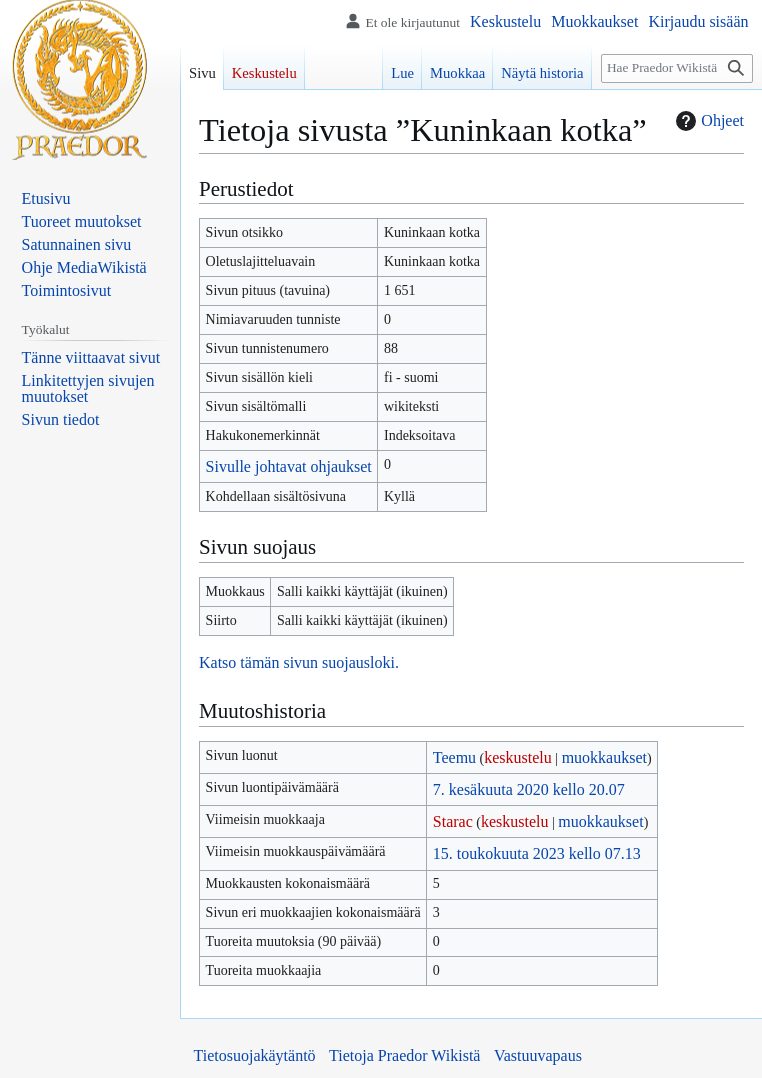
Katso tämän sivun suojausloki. (299, 662)
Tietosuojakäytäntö (255, 1055)
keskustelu (518, 757)
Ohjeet (707, 121)
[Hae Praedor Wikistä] (677, 68)
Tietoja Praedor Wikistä (404, 1055)
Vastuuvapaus (538, 1055)
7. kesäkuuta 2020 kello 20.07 (529, 789)
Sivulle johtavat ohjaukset (289, 466)
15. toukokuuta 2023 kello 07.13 (537, 853)
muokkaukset (604, 757)
